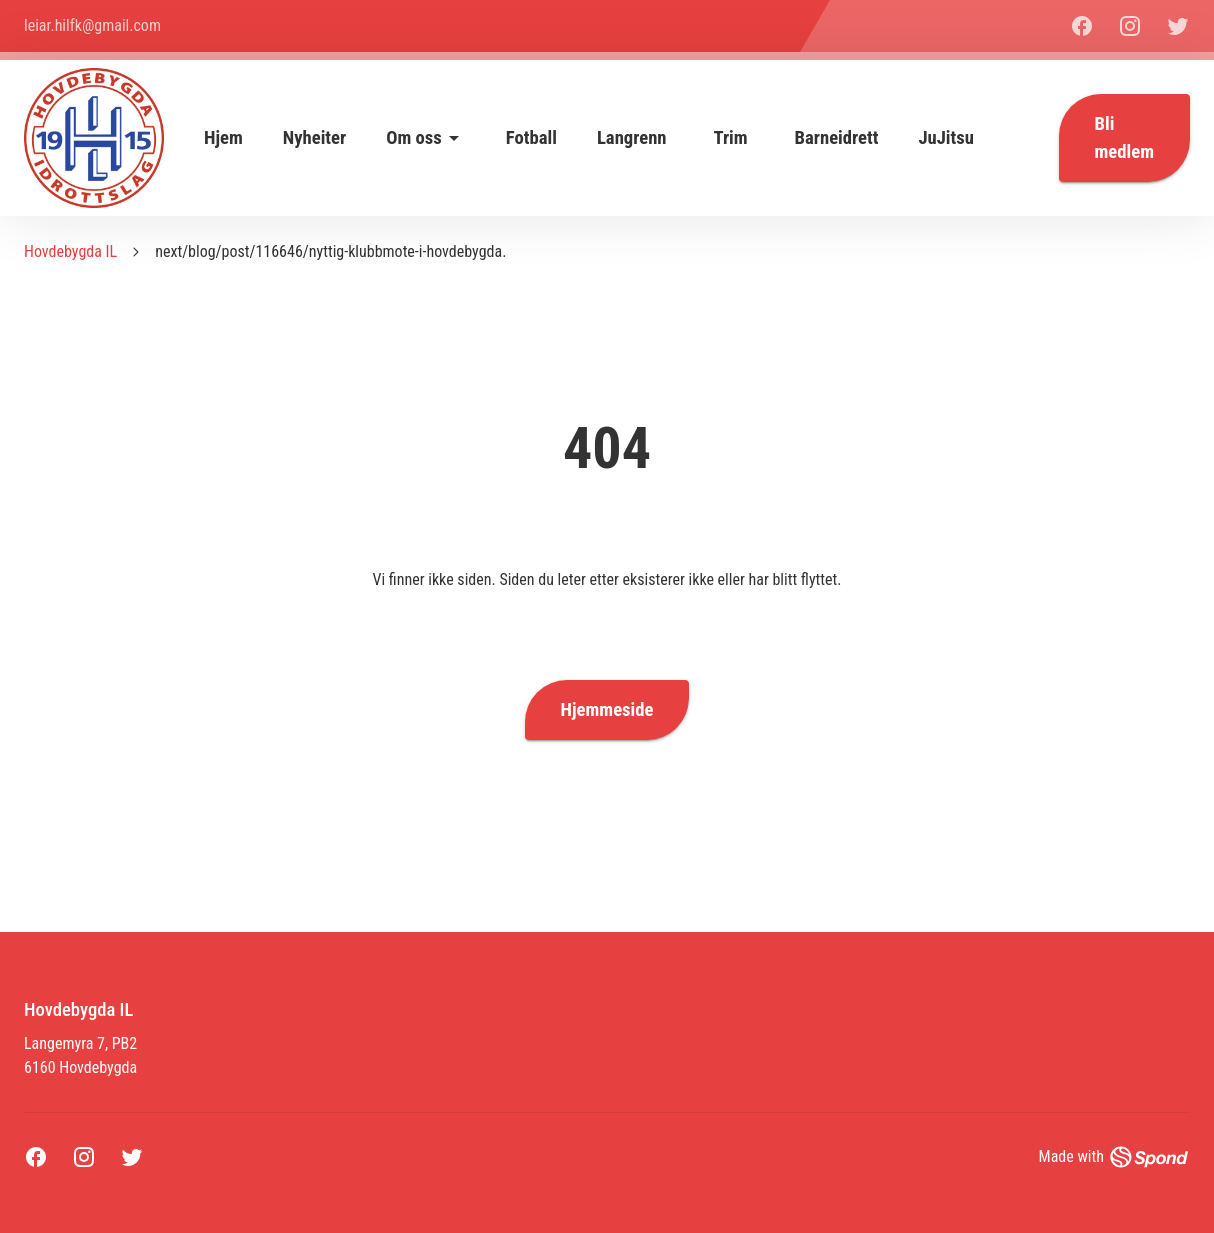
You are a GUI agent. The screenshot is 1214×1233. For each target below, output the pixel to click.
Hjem (223, 138)
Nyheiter (314, 138)
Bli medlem (1124, 138)
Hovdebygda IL (70, 251)
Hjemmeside (607, 710)
